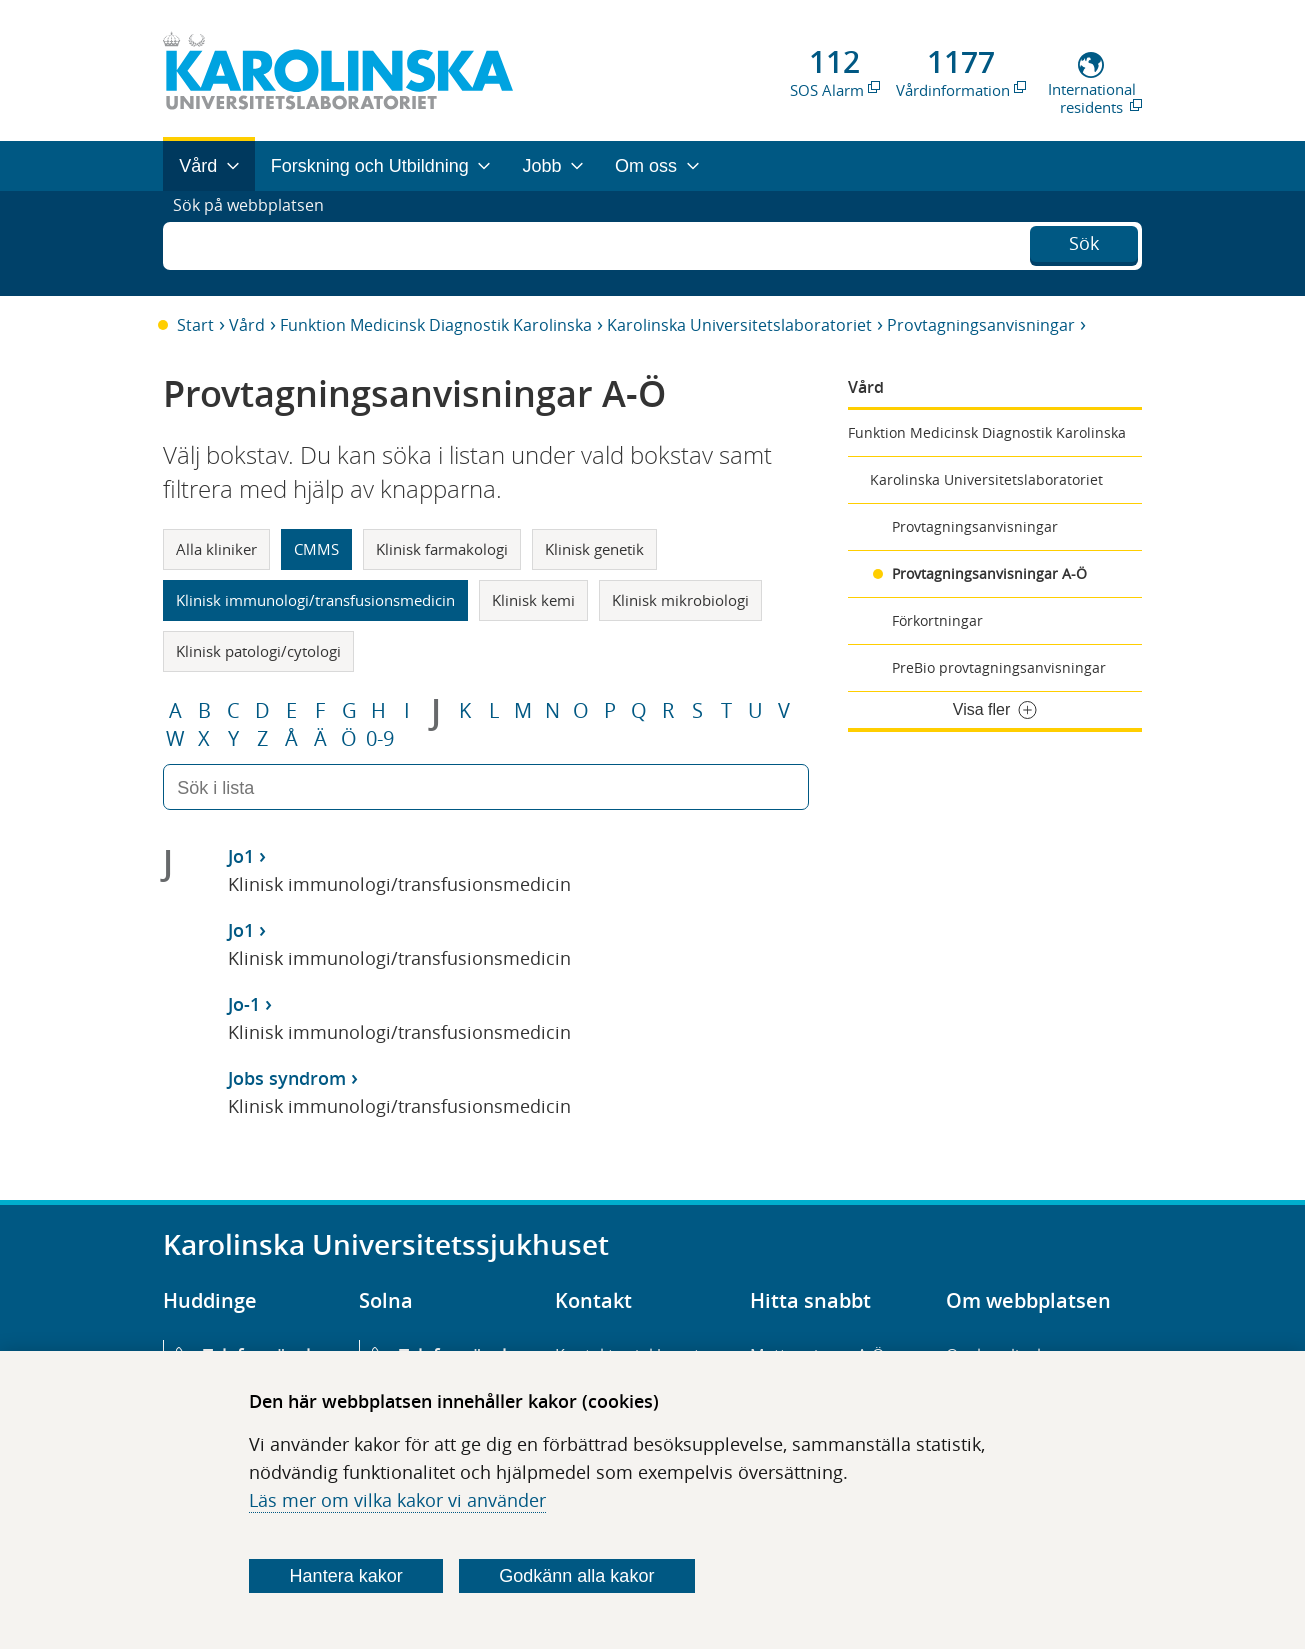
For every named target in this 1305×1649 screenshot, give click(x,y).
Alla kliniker (216, 549)
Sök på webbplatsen (257, 243)
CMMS (316, 549)
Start (195, 325)
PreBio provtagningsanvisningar (999, 667)
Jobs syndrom (287, 1078)
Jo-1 (244, 1004)
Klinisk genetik (594, 549)
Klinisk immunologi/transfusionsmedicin (315, 600)
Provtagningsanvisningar (981, 325)
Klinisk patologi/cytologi (258, 651)
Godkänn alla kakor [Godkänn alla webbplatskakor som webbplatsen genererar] (576, 1576)
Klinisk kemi (533, 600)
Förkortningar (937, 620)
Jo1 (241, 856)
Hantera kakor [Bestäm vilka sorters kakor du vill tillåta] (346, 1576)
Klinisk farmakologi (442, 549)
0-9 (380, 739)
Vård (247, 325)
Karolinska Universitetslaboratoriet (739, 325)
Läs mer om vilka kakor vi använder (397, 1500)
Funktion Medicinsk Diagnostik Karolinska (436, 325)
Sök (1084, 241)
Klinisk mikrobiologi (680, 600)
